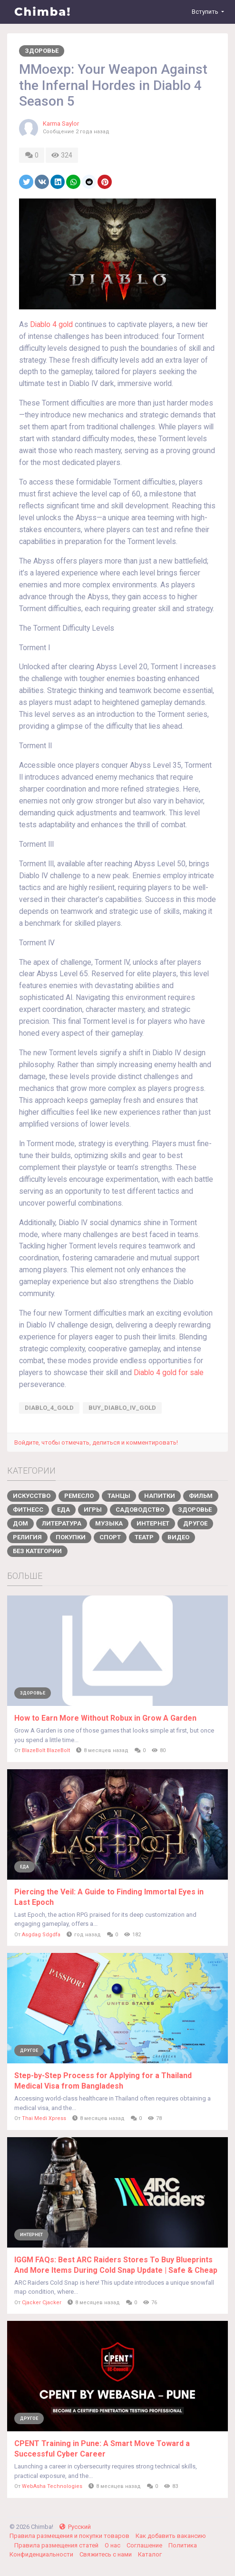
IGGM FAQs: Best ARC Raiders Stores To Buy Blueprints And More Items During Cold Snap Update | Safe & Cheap (115, 2265)
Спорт (110, 1537)
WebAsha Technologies (52, 2486)
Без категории (37, 1551)
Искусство (31, 1495)
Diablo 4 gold (51, 324)
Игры (93, 1509)
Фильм (201, 1495)
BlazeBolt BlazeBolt (46, 1750)
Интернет (153, 1523)
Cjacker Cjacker (41, 2302)
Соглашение (145, 2545)
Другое (195, 1523)
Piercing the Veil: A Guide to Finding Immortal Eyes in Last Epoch (109, 1897)
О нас (113, 2545)
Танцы (119, 1495)
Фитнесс (28, 1509)
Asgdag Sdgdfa (41, 1935)
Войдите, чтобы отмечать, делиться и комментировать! (96, 1442)
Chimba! (42, 12)
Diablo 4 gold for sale (169, 1372)
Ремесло (79, 1495)
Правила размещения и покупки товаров (70, 2535)
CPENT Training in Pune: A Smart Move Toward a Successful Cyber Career (102, 2448)
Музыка (109, 1523)
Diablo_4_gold (49, 1407)
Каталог (150, 2554)
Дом (20, 1523)
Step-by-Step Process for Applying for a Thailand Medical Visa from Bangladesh (103, 2081)
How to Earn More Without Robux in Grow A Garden (105, 1718)
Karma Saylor (61, 123)
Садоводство (140, 1509)
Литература (61, 1523)
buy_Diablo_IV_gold (122, 1407)
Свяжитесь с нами (106, 2554)
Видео (178, 1537)
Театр (144, 1537)
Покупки (71, 1537)
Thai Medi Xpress (44, 2118)
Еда (63, 1509)
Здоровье (42, 50)
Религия (27, 1537)
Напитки (159, 1495)
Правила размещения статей (57, 2545)
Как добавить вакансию (171, 2535)
